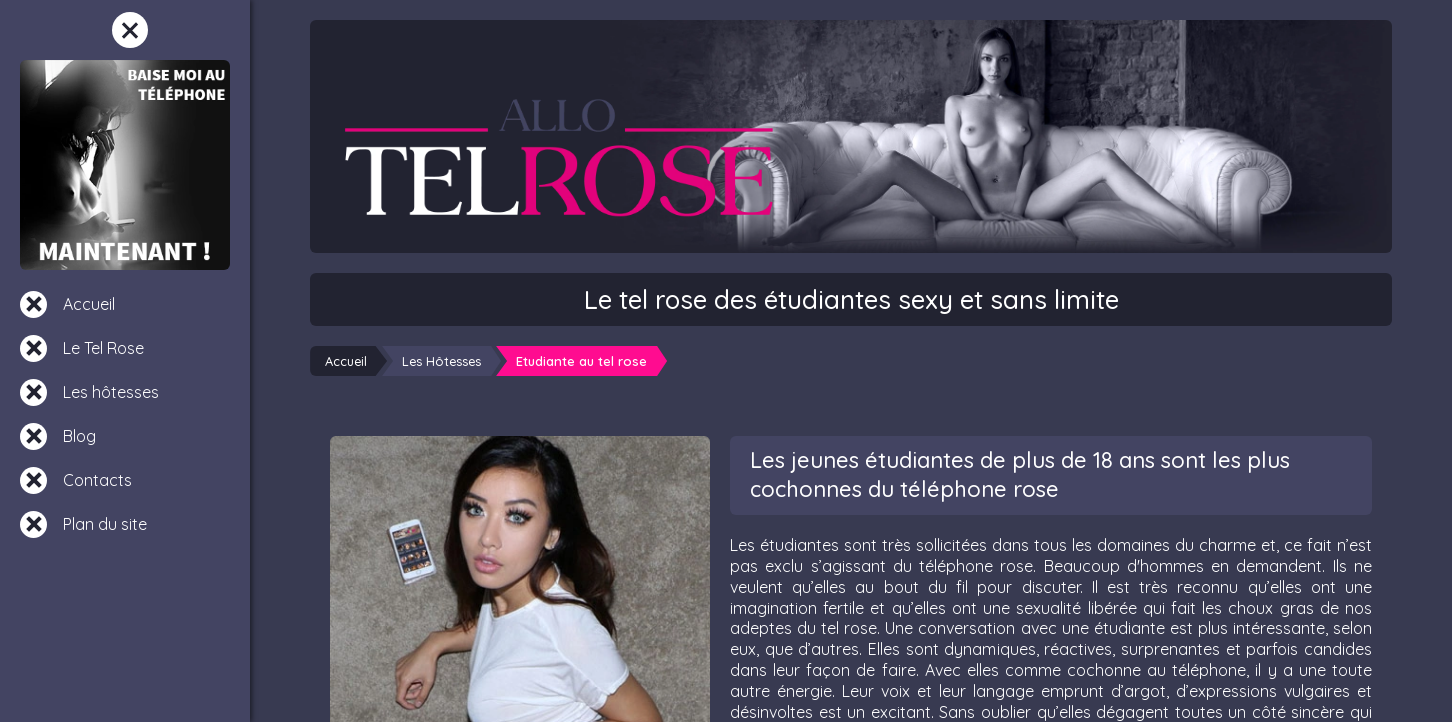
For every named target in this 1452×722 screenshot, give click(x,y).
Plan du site (105, 524)
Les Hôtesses (441, 361)
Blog (79, 436)
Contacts (97, 480)
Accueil (89, 304)
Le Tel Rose (103, 348)
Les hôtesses (111, 392)
